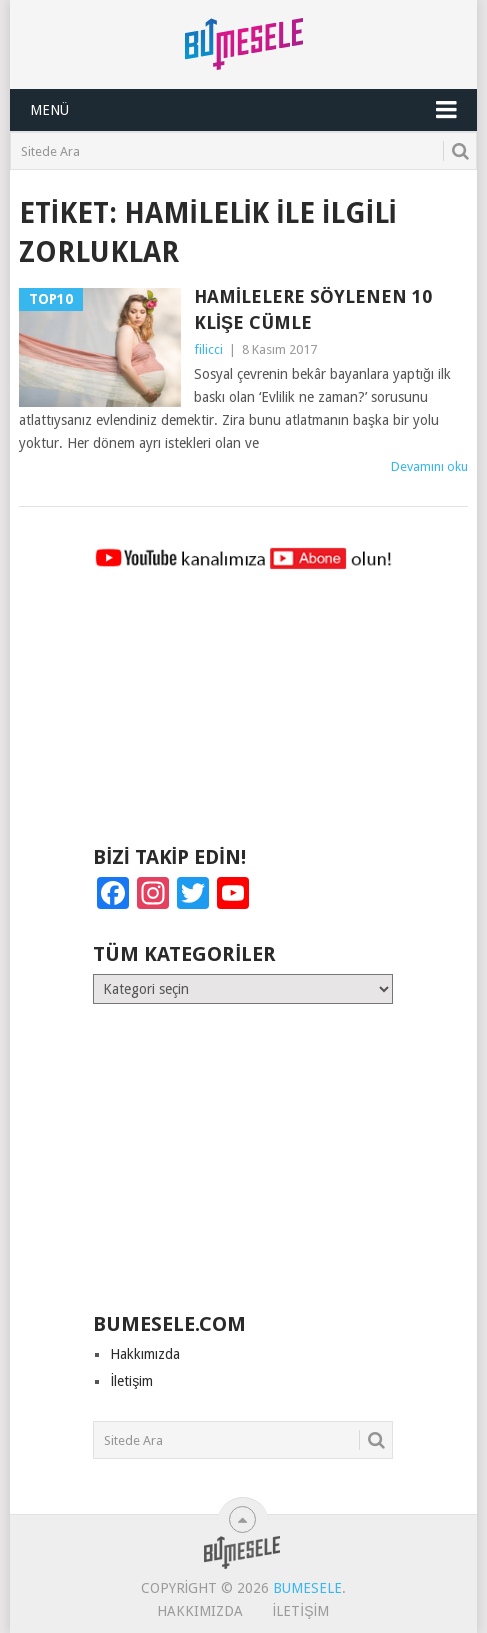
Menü (49, 110)
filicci (208, 349)
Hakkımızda (145, 1354)
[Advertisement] (243, 717)
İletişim (131, 1381)
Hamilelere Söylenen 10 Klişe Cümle (313, 309)
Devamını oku (429, 466)
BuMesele (307, 1588)
